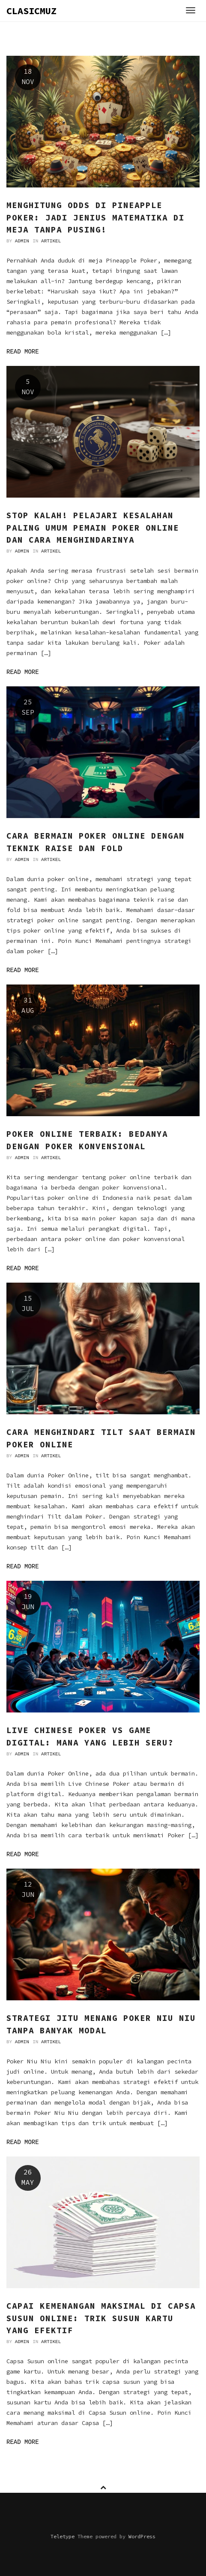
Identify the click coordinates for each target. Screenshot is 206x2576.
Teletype (63, 2536)
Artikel (51, 241)
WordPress (141, 2536)
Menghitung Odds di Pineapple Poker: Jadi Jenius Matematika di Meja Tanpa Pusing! (95, 217)
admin (22, 241)
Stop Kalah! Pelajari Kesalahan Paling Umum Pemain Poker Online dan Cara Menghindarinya (92, 527)
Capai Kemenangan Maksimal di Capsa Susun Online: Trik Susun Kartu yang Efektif (101, 2318)
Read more (22, 351)
